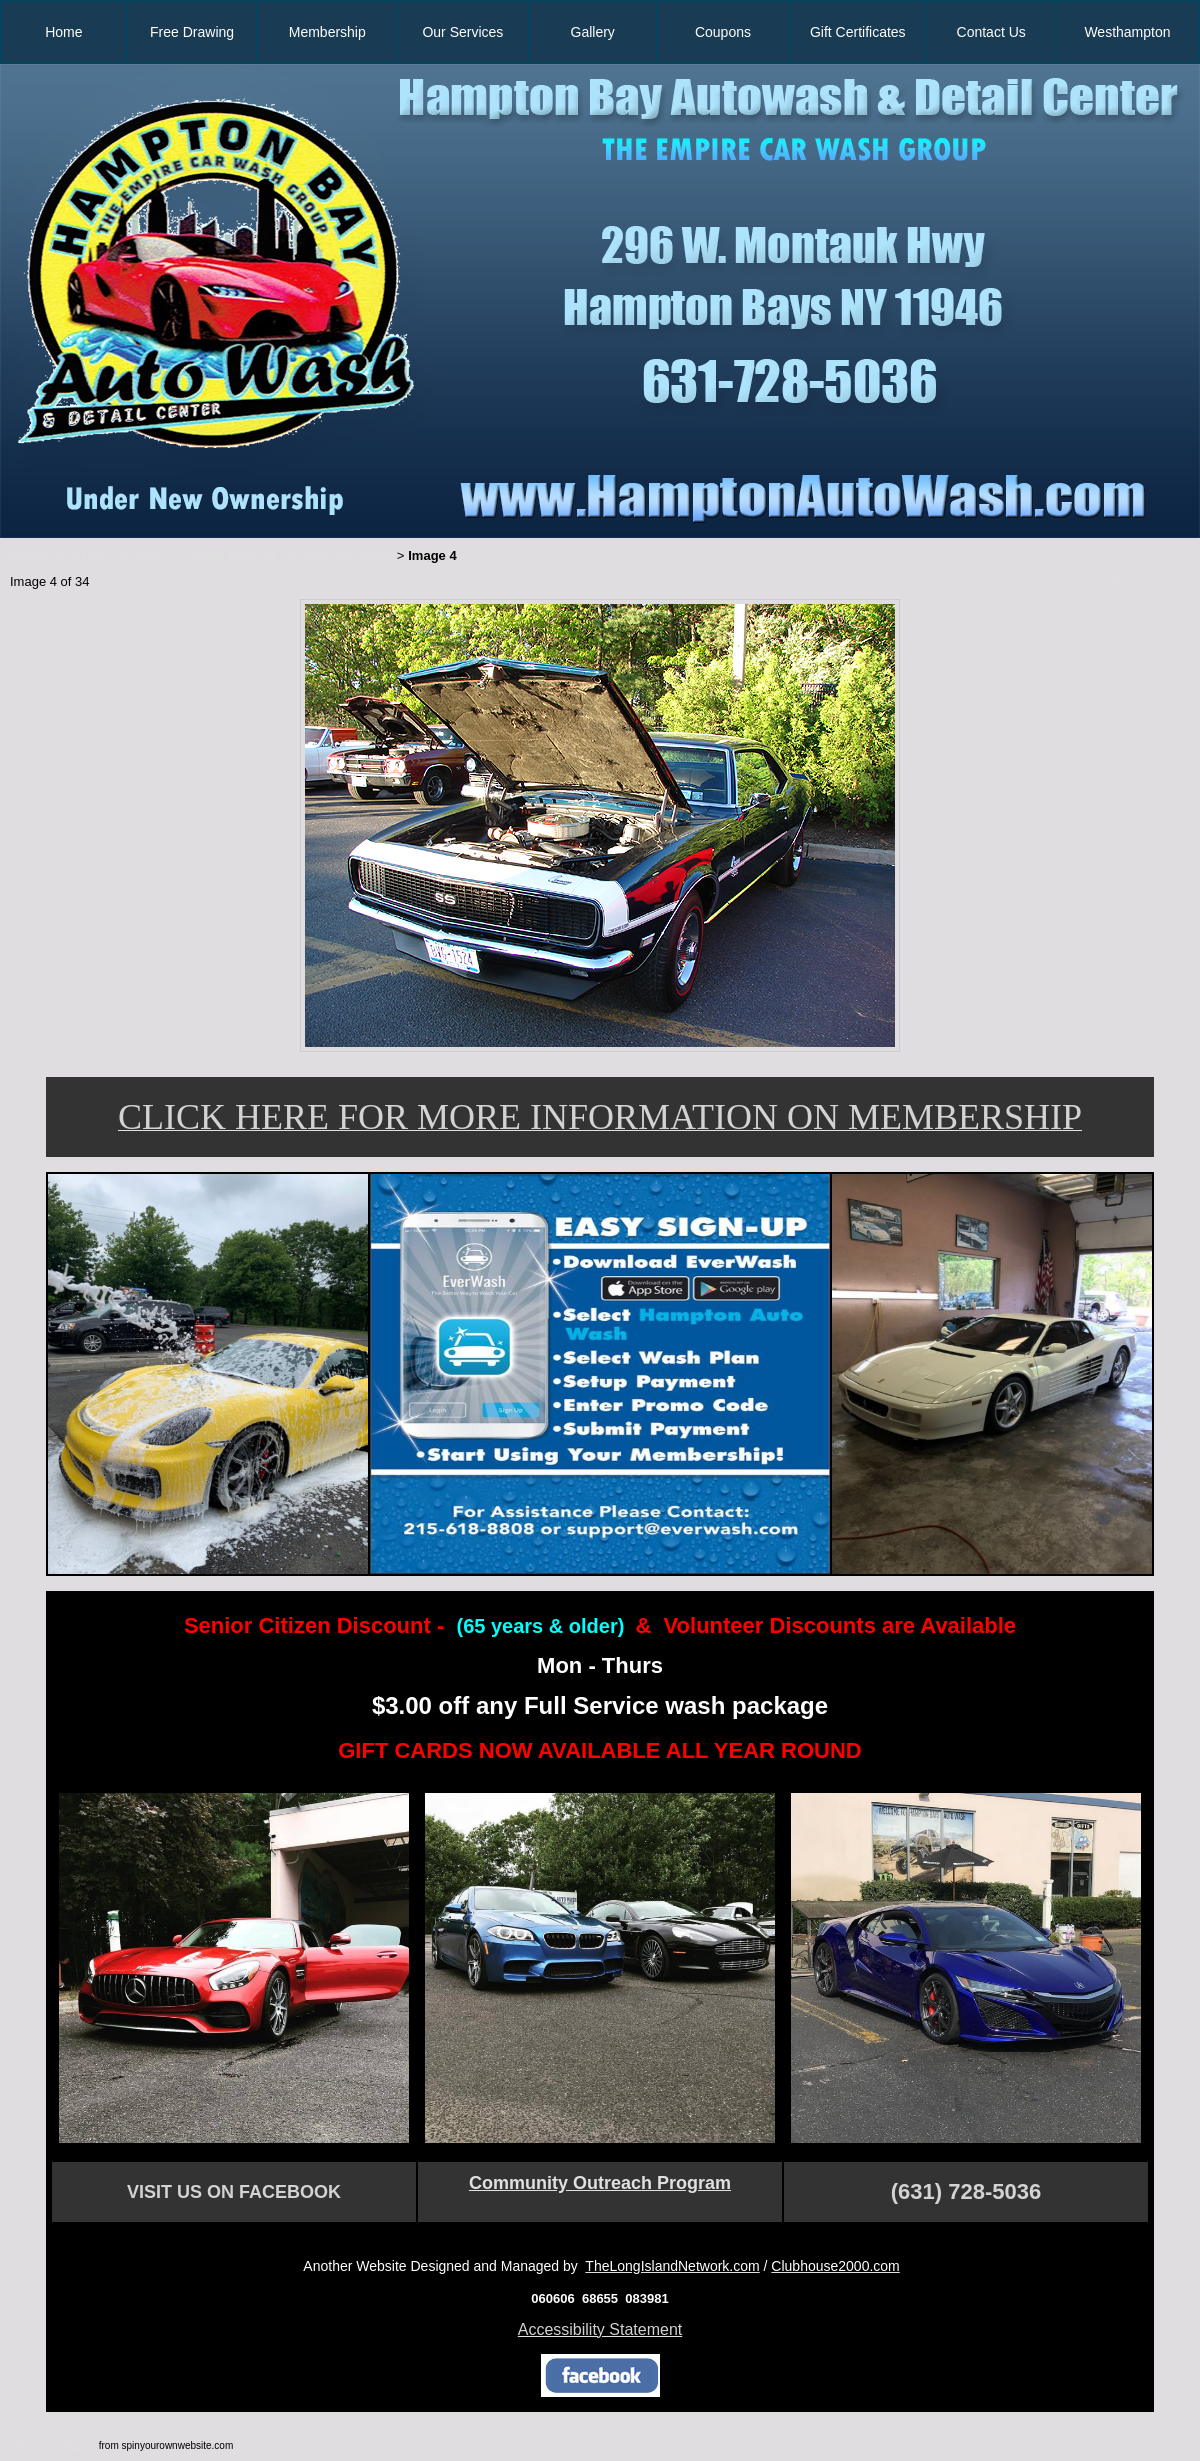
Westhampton (1127, 32)
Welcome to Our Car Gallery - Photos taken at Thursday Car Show (201, 555)
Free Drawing (192, 32)
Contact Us (991, 32)
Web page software (53, 2445)
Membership (327, 32)
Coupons (723, 32)
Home (63, 32)
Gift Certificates (858, 32)
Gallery (593, 32)
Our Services (462, 32)
